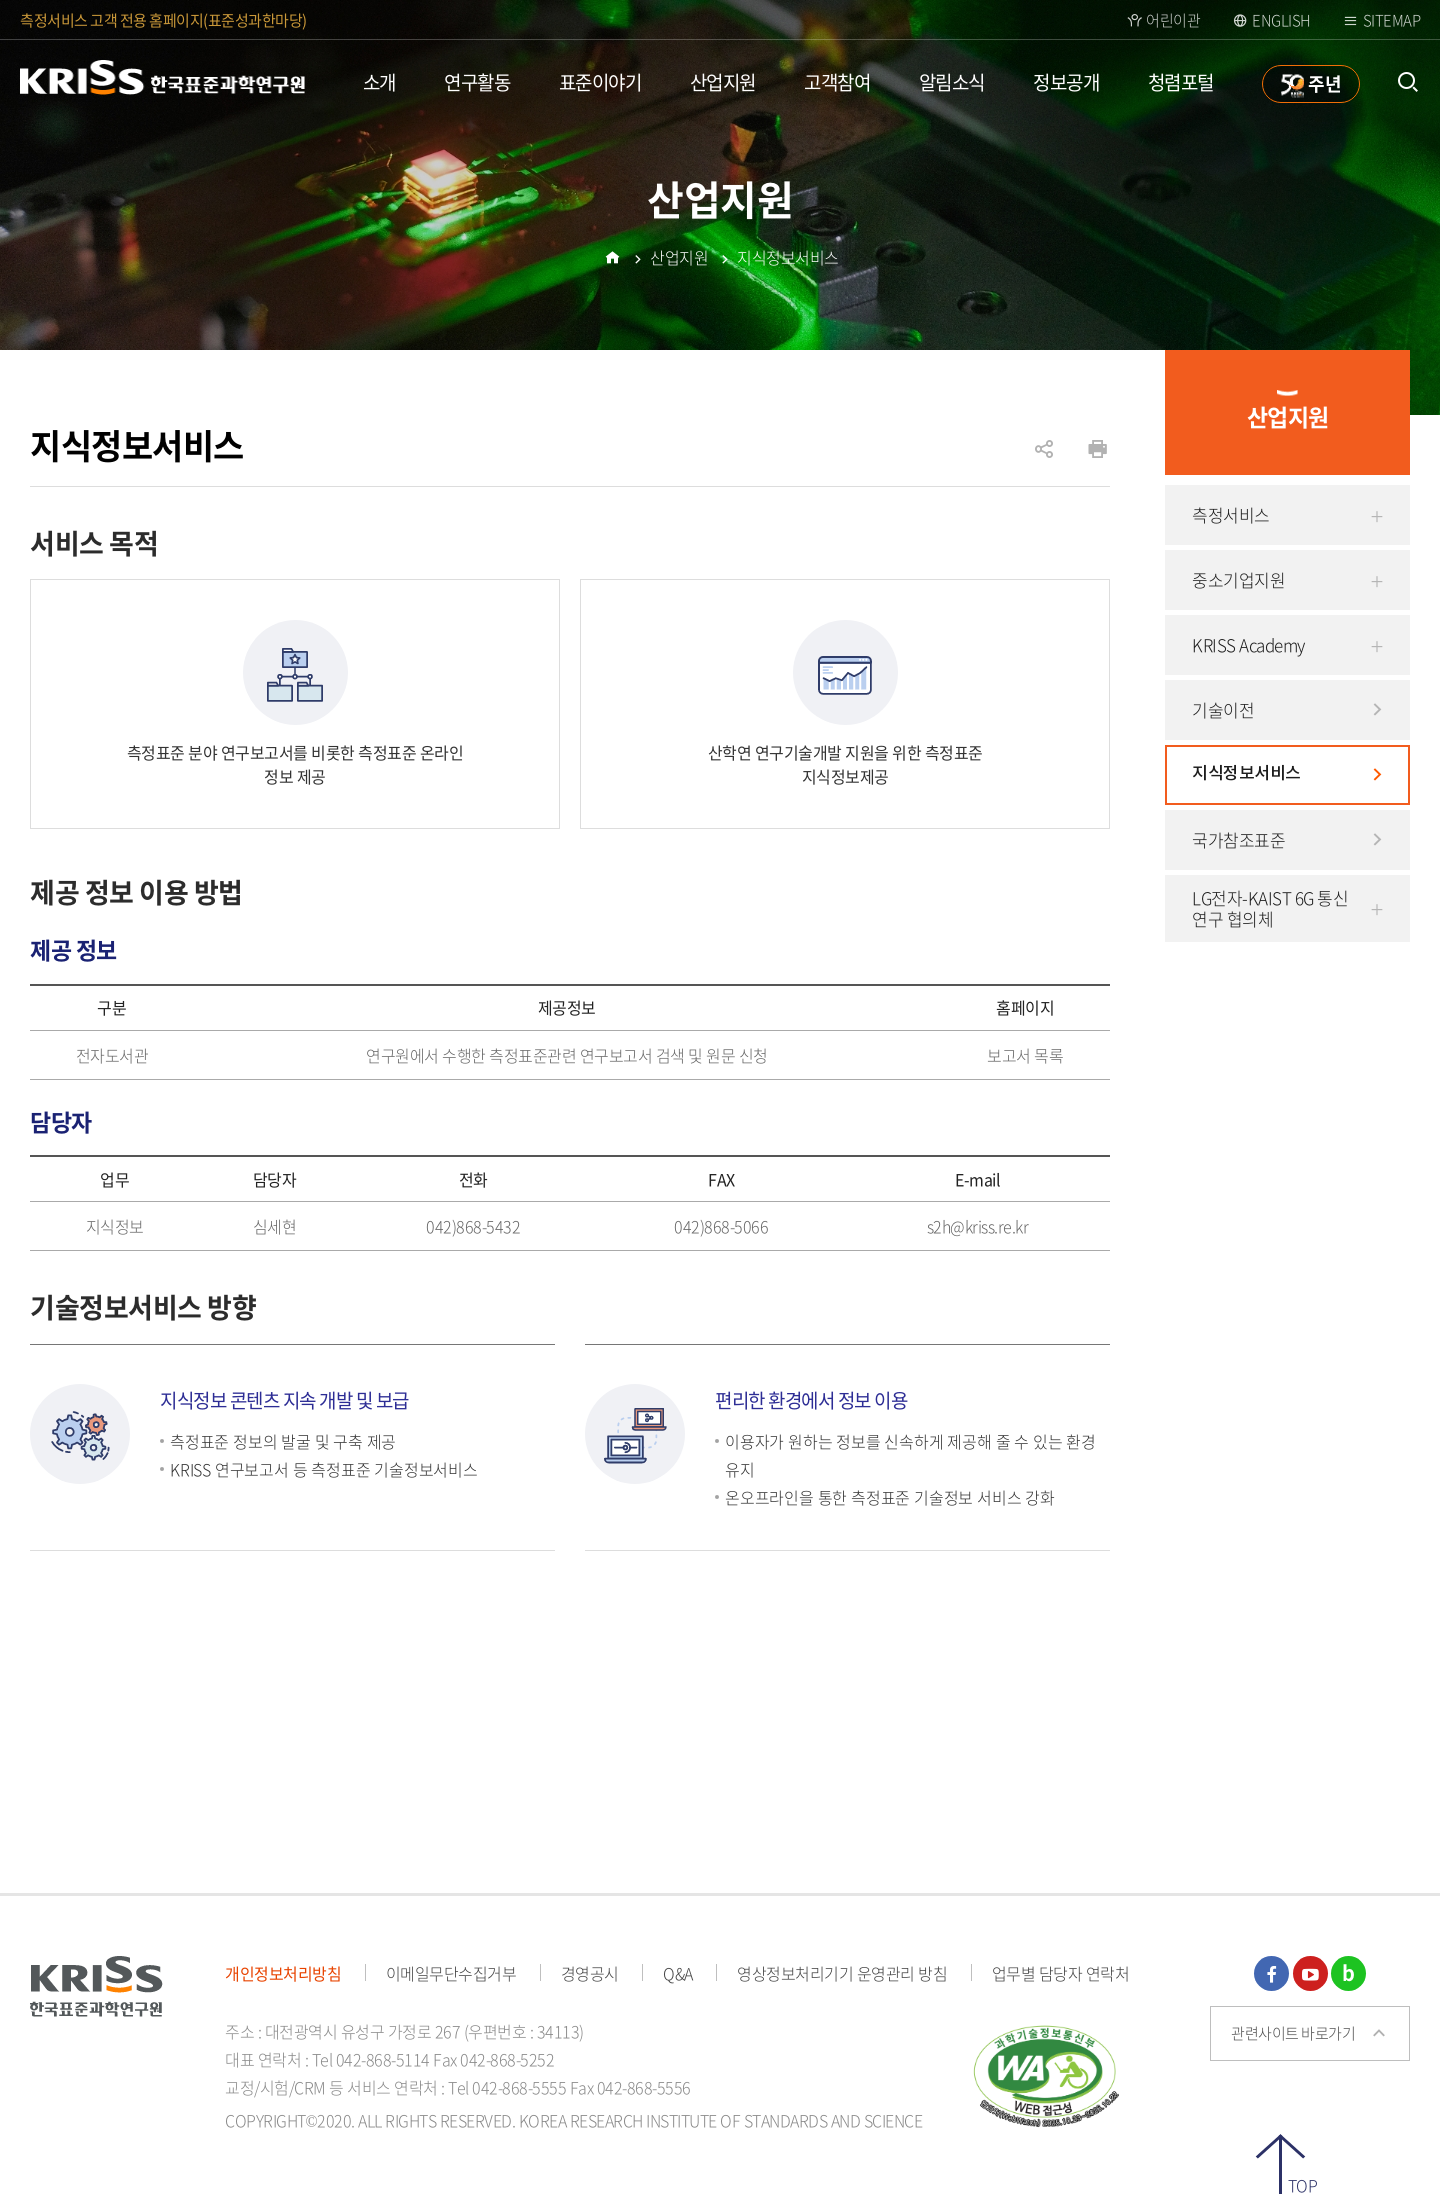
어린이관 (1173, 20)
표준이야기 (600, 82)
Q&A (678, 1973)
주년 (1324, 83)
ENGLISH (1281, 20)
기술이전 (1223, 709)
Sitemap (1392, 20)
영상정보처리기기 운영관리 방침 (842, 1973)
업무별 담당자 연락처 (1061, 1973)
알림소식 (952, 82)
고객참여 (837, 82)
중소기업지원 (1238, 579)
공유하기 (1044, 459)
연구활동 (477, 82)
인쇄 (1097, 449)
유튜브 (1310, 1973)
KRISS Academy (1248, 644)
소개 (379, 82)
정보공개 (1066, 82)
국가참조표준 (1238, 839)
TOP (1303, 2183)
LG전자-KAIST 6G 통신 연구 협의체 (1270, 908)
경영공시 (590, 1973)
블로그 (1348, 1973)
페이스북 (1271, 1973)
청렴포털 (1181, 82)
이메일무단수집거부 (451, 1973)
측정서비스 (1231, 514)
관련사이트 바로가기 (1293, 2033)
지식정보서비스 (1246, 774)
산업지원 (723, 82)
